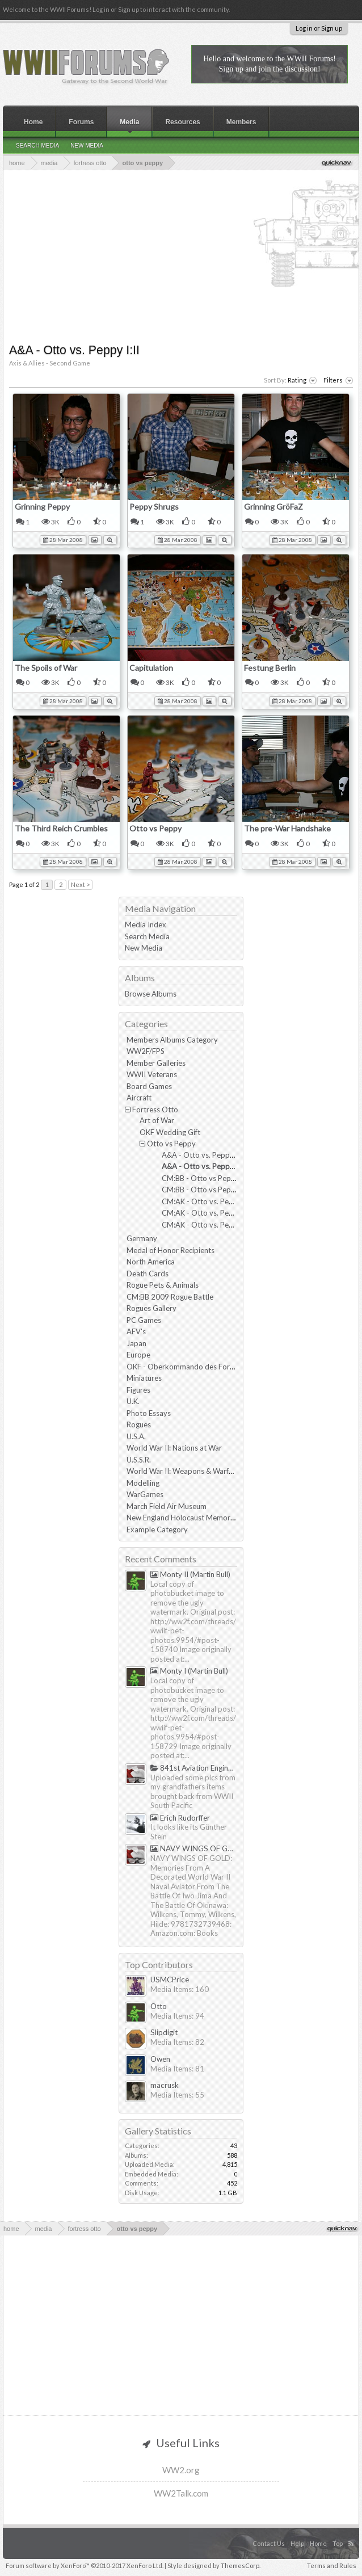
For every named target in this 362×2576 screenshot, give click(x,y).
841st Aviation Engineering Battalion (193, 1767)
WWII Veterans (152, 1074)
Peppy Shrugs (154, 506)
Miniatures (144, 1377)
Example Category (157, 1529)
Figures (138, 1389)
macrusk (164, 2085)
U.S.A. (136, 1436)
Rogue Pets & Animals (163, 1284)
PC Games (144, 1320)
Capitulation (151, 668)
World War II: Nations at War (174, 1447)
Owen (160, 2059)
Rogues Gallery (151, 1308)
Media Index (145, 924)
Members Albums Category (172, 1039)
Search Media (147, 936)
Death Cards (148, 1273)
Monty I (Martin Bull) (189, 1670)
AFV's (136, 1331)
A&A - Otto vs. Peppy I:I (202, 1154)
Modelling (143, 1482)
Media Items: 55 (177, 2094)
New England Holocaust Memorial (182, 1517)
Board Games (149, 1086)
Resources (182, 122)
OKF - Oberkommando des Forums (185, 1366)
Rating (302, 380)
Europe (138, 1354)
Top (337, 2543)
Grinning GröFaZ (273, 506)
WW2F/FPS (146, 1051)
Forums (81, 122)
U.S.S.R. (139, 1459)
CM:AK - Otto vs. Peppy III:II (209, 1212)
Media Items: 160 (179, 1989)
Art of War (157, 1120)
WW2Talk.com (181, 2493)
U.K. (133, 1401)
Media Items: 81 (177, 2068)
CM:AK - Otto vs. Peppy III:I (208, 1201)
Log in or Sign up (319, 28)
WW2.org (181, 2470)
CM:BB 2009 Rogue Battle (170, 1296)
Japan (136, 1343)
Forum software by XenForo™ (84, 2565)
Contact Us (268, 2543)
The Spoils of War (46, 668)
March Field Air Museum (167, 1506)
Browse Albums (150, 993)
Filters (338, 380)
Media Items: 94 (177, 2015)
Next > (80, 884)
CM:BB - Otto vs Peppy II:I (206, 1178)
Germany (142, 1238)
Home (33, 122)
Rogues (139, 1424)
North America (151, 1261)
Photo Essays (149, 1413)
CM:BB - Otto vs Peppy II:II (207, 1189)
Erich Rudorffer (180, 1817)
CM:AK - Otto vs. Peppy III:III (210, 1224)
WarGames (145, 1494)
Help (297, 2543)
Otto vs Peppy (155, 828)
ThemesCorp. (240, 2565)
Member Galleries (156, 1063)
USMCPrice (169, 1979)
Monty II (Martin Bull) (190, 1574)
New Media (143, 947)
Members (241, 122)
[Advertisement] (184, 255)
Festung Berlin (270, 668)
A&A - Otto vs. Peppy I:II (203, 1166)
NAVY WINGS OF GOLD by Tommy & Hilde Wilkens (193, 1848)
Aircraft (139, 1097)
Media (129, 122)
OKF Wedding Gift (170, 1132)
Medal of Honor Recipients (170, 1250)
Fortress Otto (155, 1109)
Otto (158, 2006)
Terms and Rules (331, 2565)
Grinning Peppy (42, 506)
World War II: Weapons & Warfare (183, 1471)
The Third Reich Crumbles (61, 828)
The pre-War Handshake (287, 828)
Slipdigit (164, 2032)
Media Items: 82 (177, 2041)
